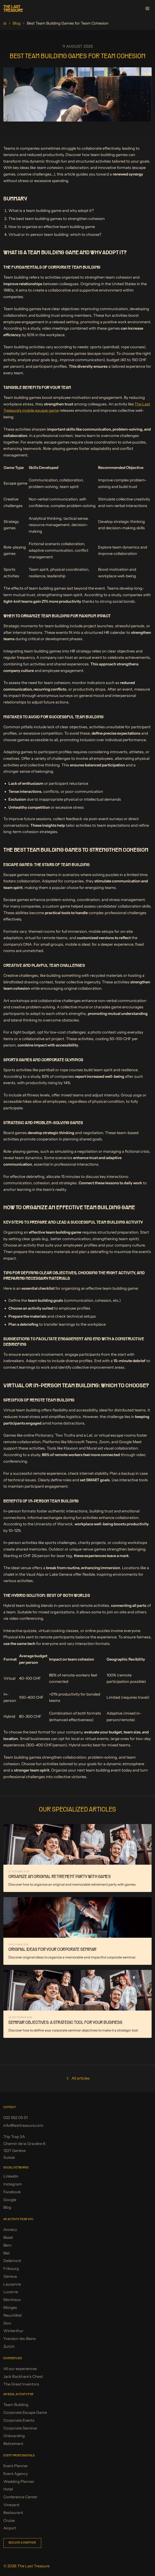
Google (9, 2199)
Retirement (13, 2443)
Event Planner (15, 2466)
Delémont (12, 2260)
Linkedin (10, 2176)
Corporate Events (18, 2420)
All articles (78, 2078)
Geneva (10, 2276)
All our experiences (20, 2368)
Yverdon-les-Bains (19, 2338)
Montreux (12, 2299)
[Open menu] (147, 8)
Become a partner (22, 2542)
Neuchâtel (12, 2315)
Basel (8, 2237)
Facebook (12, 2192)
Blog (17, 23)
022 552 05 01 (15, 2117)
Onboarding (14, 2436)
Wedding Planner (18, 2481)
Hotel (8, 2489)
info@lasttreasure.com (23, 2125)
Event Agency (15, 2473)
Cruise (9, 2520)
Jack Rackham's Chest (23, 2376)
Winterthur (13, 2331)
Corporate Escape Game (25, 2412)
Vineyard (11, 2505)
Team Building (15, 2404)
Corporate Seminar (20, 2428)
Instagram (12, 2184)
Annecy (10, 2229)
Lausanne (12, 2284)
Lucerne (10, 2292)
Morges (10, 2307)
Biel (6, 2253)
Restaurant (13, 2512)
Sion (7, 2323)
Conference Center (20, 2497)
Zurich (9, 2346)
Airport (9, 2528)
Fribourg (11, 2268)
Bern (7, 2245)
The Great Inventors (21, 2384)
